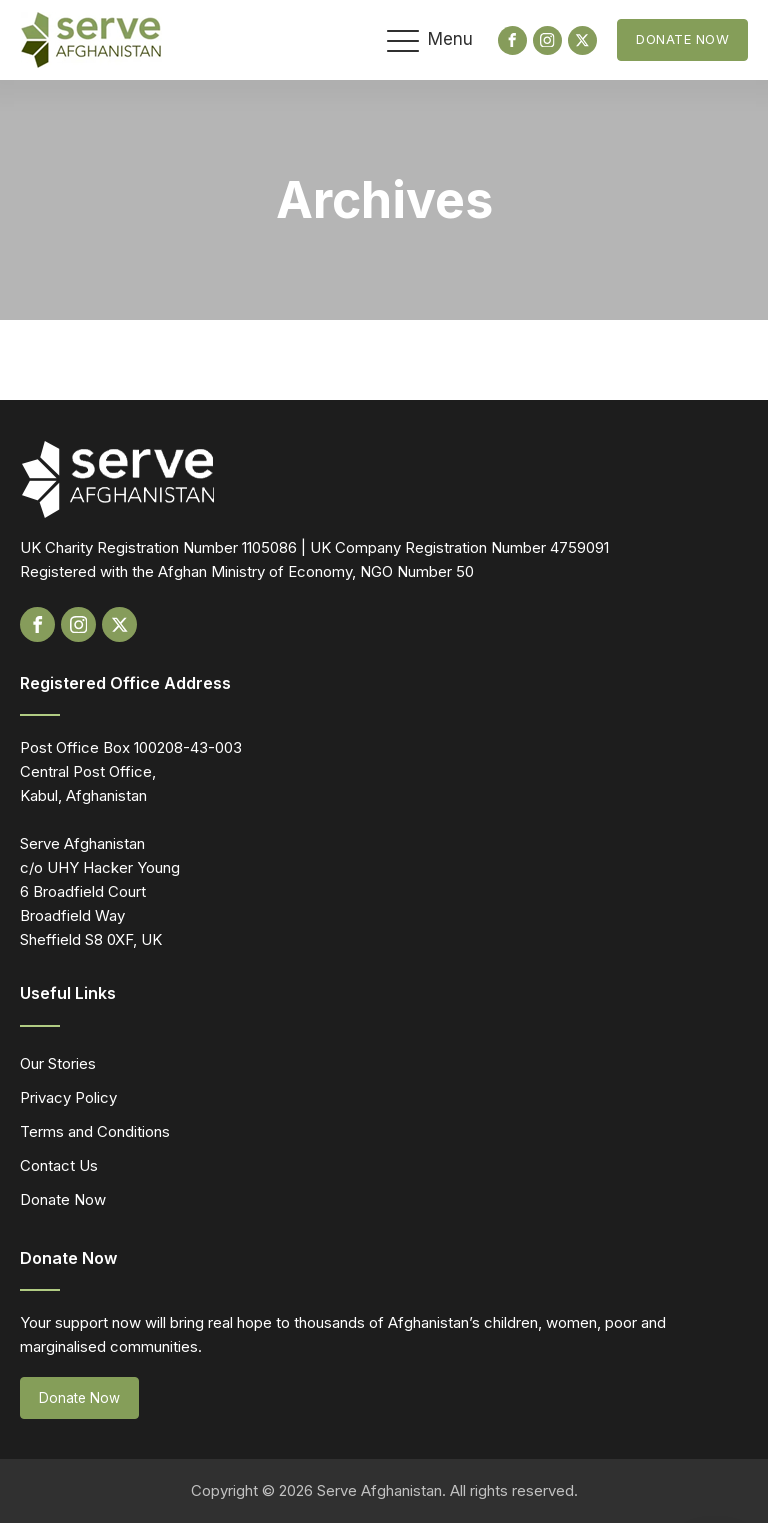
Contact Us (59, 1165)
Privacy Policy (68, 1097)
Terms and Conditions (95, 1131)
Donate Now (682, 39)
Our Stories (58, 1063)
